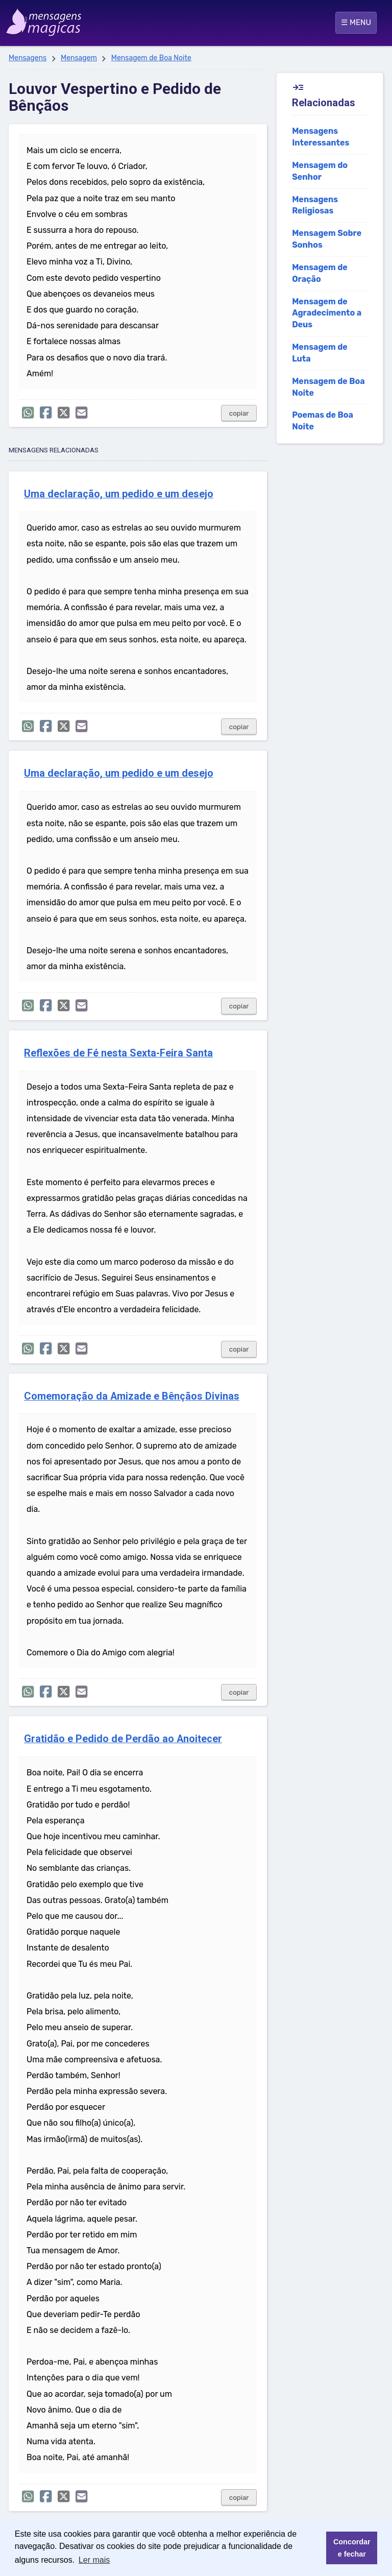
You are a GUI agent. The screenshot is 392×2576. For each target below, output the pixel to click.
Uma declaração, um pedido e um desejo (118, 494)
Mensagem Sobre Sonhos (326, 239)
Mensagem (79, 58)
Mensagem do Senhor (320, 171)
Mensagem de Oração (320, 273)
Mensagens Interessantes (320, 137)
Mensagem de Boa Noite (151, 58)
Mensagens (27, 58)
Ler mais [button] (94, 2560)
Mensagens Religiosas (315, 205)
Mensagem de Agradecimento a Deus (326, 313)
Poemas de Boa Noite (322, 420)
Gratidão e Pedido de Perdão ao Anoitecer (123, 1739)
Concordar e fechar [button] (352, 2548)
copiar (239, 413)
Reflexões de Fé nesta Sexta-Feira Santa (118, 1053)
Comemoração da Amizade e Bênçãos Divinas (131, 1396)
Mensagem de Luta (320, 353)
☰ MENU (356, 22)
